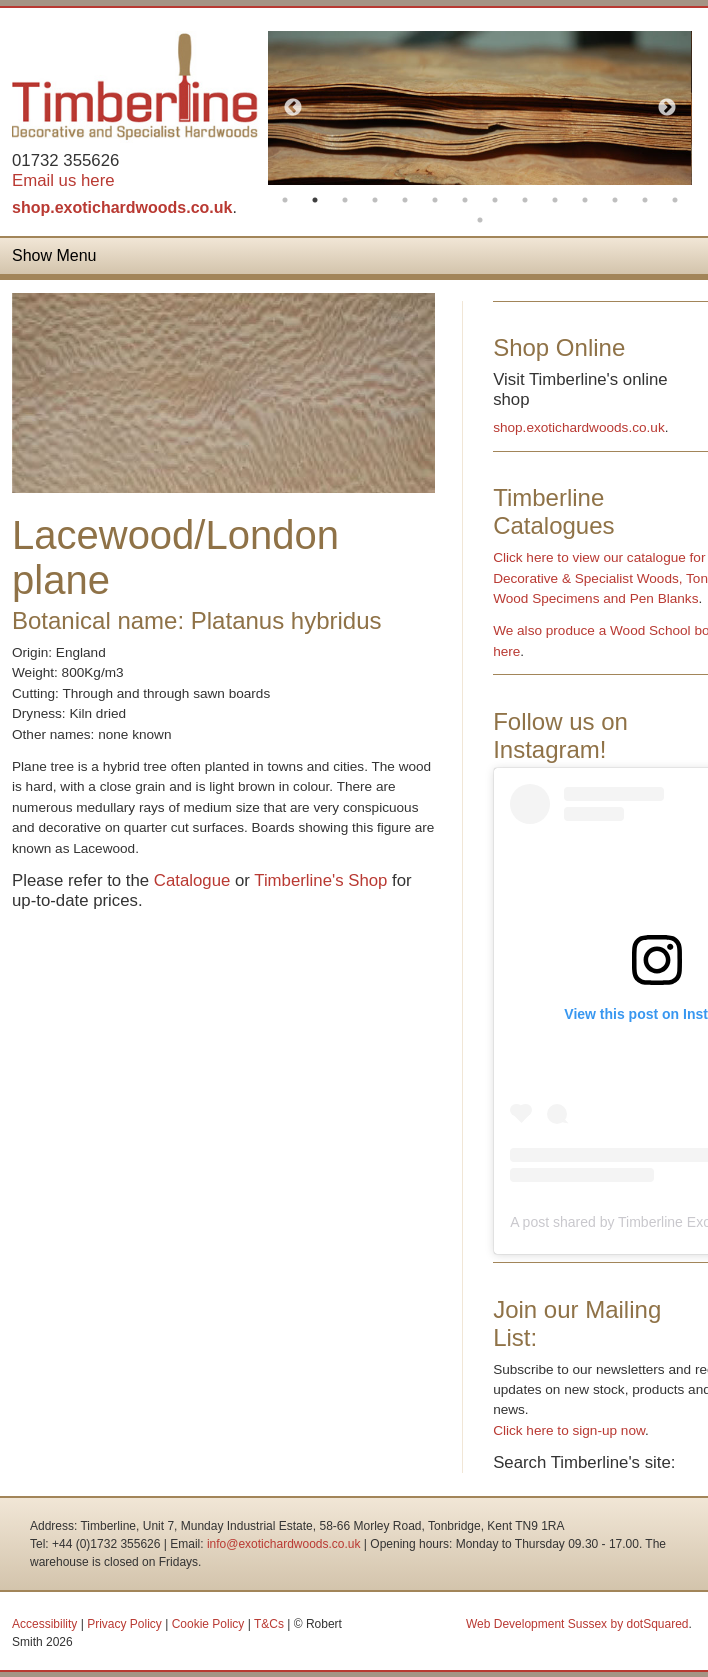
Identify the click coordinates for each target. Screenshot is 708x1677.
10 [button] (555, 200)
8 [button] (495, 200)
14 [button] (675, 200)
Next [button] (667, 108)
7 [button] (465, 200)
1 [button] (285, 200)
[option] (479, 108)
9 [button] (525, 200)
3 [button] (345, 200)
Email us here (63, 180)
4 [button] (375, 200)
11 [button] (585, 200)
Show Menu (54, 255)
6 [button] (435, 200)
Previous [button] (293, 108)
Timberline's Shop (320, 880)
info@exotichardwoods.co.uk (284, 1544)
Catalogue (192, 880)
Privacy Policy (124, 1624)
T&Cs (269, 1624)
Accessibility (44, 1624)
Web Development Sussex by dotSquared (577, 1624)
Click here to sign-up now (569, 1430)
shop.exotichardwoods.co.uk (122, 207)
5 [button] (405, 200)
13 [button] (645, 200)
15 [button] (480, 220)
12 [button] (615, 200)
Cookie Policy (208, 1624)
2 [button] (315, 200)
